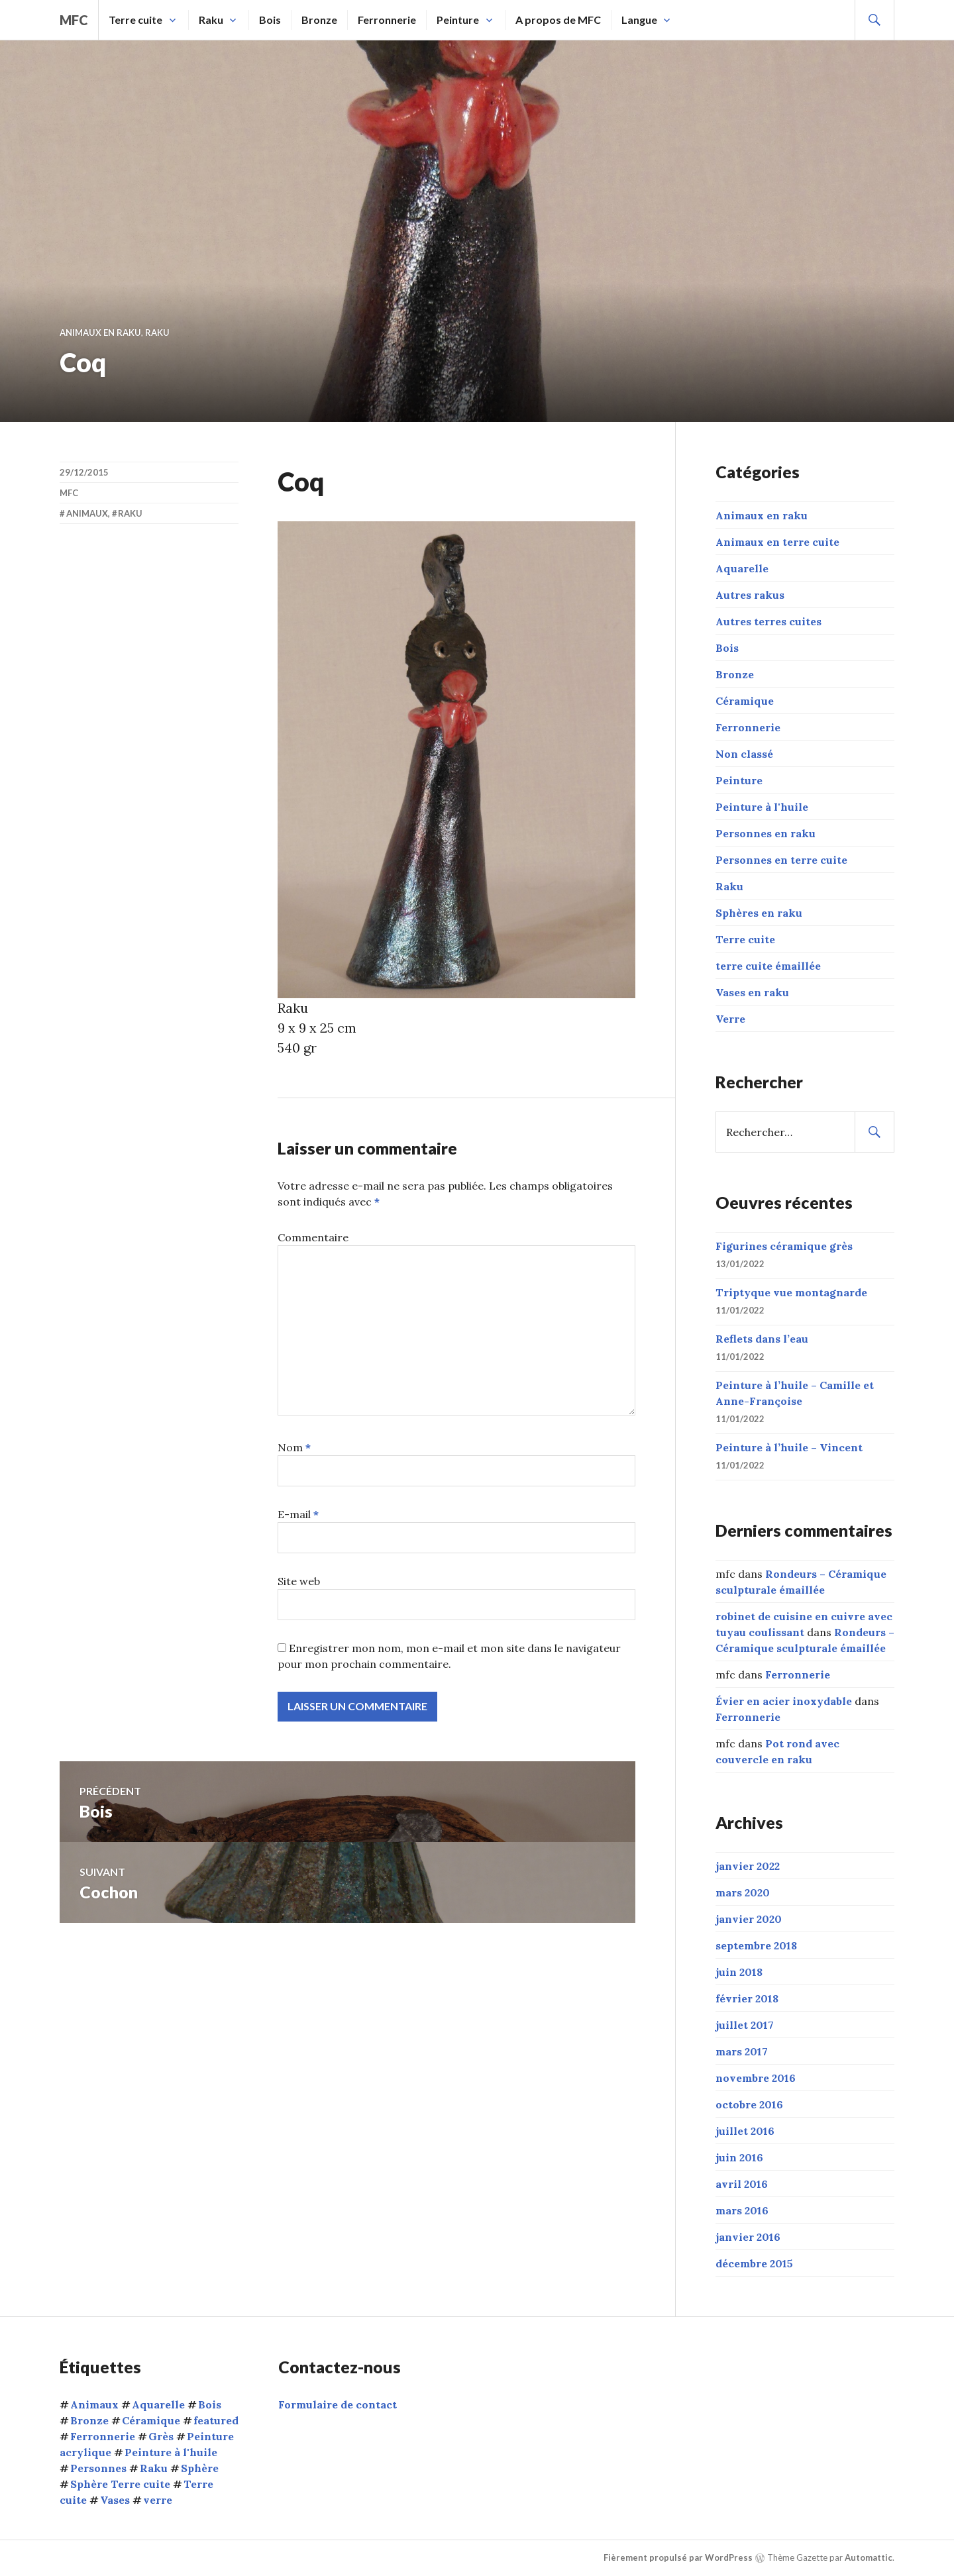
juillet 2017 (745, 2025)
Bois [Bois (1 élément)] (209, 2404)
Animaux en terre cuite (777, 541)
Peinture (458, 19)
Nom (294, 1447)
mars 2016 (742, 2210)
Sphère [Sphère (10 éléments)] (200, 2468)
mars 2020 (743, 1892)
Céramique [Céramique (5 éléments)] (151, 2420)
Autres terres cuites (769, 621)
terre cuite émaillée (768, 965)
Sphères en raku (759, 912)
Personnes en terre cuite (781, 859)
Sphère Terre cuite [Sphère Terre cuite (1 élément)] (120, 2484)
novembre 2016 (756, 2078)
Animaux (87, 513)
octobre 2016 (749, 2104)
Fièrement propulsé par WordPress (678, 2557)
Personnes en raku (766, 833)
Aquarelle (742, 568)
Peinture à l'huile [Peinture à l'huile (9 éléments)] (171, 2452)
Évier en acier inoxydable (784, 1701)
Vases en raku (752, 992)
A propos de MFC (558, 19)
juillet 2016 (745, 2131)
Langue (639, 19)
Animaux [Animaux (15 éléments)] (94, 2404)
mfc (74, 20)
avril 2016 (742, 2183)
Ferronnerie (387, 19)
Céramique (745, 700)
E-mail (298, 1514)
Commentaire (313, 1237)
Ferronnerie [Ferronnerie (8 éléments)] (102, 2436)
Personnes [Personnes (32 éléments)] (98, 2468)
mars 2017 (742, 2051)
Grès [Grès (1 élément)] (161, 2436)
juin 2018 (739, 1972)
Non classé (744, 753)
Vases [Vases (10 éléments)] (115, 2499)
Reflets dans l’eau (762, 1338)
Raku (211, 19)
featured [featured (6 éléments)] (215, 2420)
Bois (270, 19)
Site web (299, 1581)
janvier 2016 (748, 2236)
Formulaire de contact (337, 2404)
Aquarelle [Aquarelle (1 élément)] (158, 2404)
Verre (730, 1018)
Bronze (319, 19)
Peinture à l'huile (762, 806)
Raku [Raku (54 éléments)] (154, 2468)
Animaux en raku (100, 332)
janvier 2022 (748, 1866)
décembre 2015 (754, 2263)
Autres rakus (750, 594)
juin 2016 (739, 2157)
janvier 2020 (749, 1919)
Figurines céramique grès (784, 1246)
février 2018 (747, 1998)
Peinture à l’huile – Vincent (789, 1447)
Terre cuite (135, 19)
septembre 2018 (756, 1945)
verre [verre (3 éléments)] (157, 2499)
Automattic (868, 2557)
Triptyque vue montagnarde (791, 1292)
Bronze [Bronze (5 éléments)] (89, 2420)
